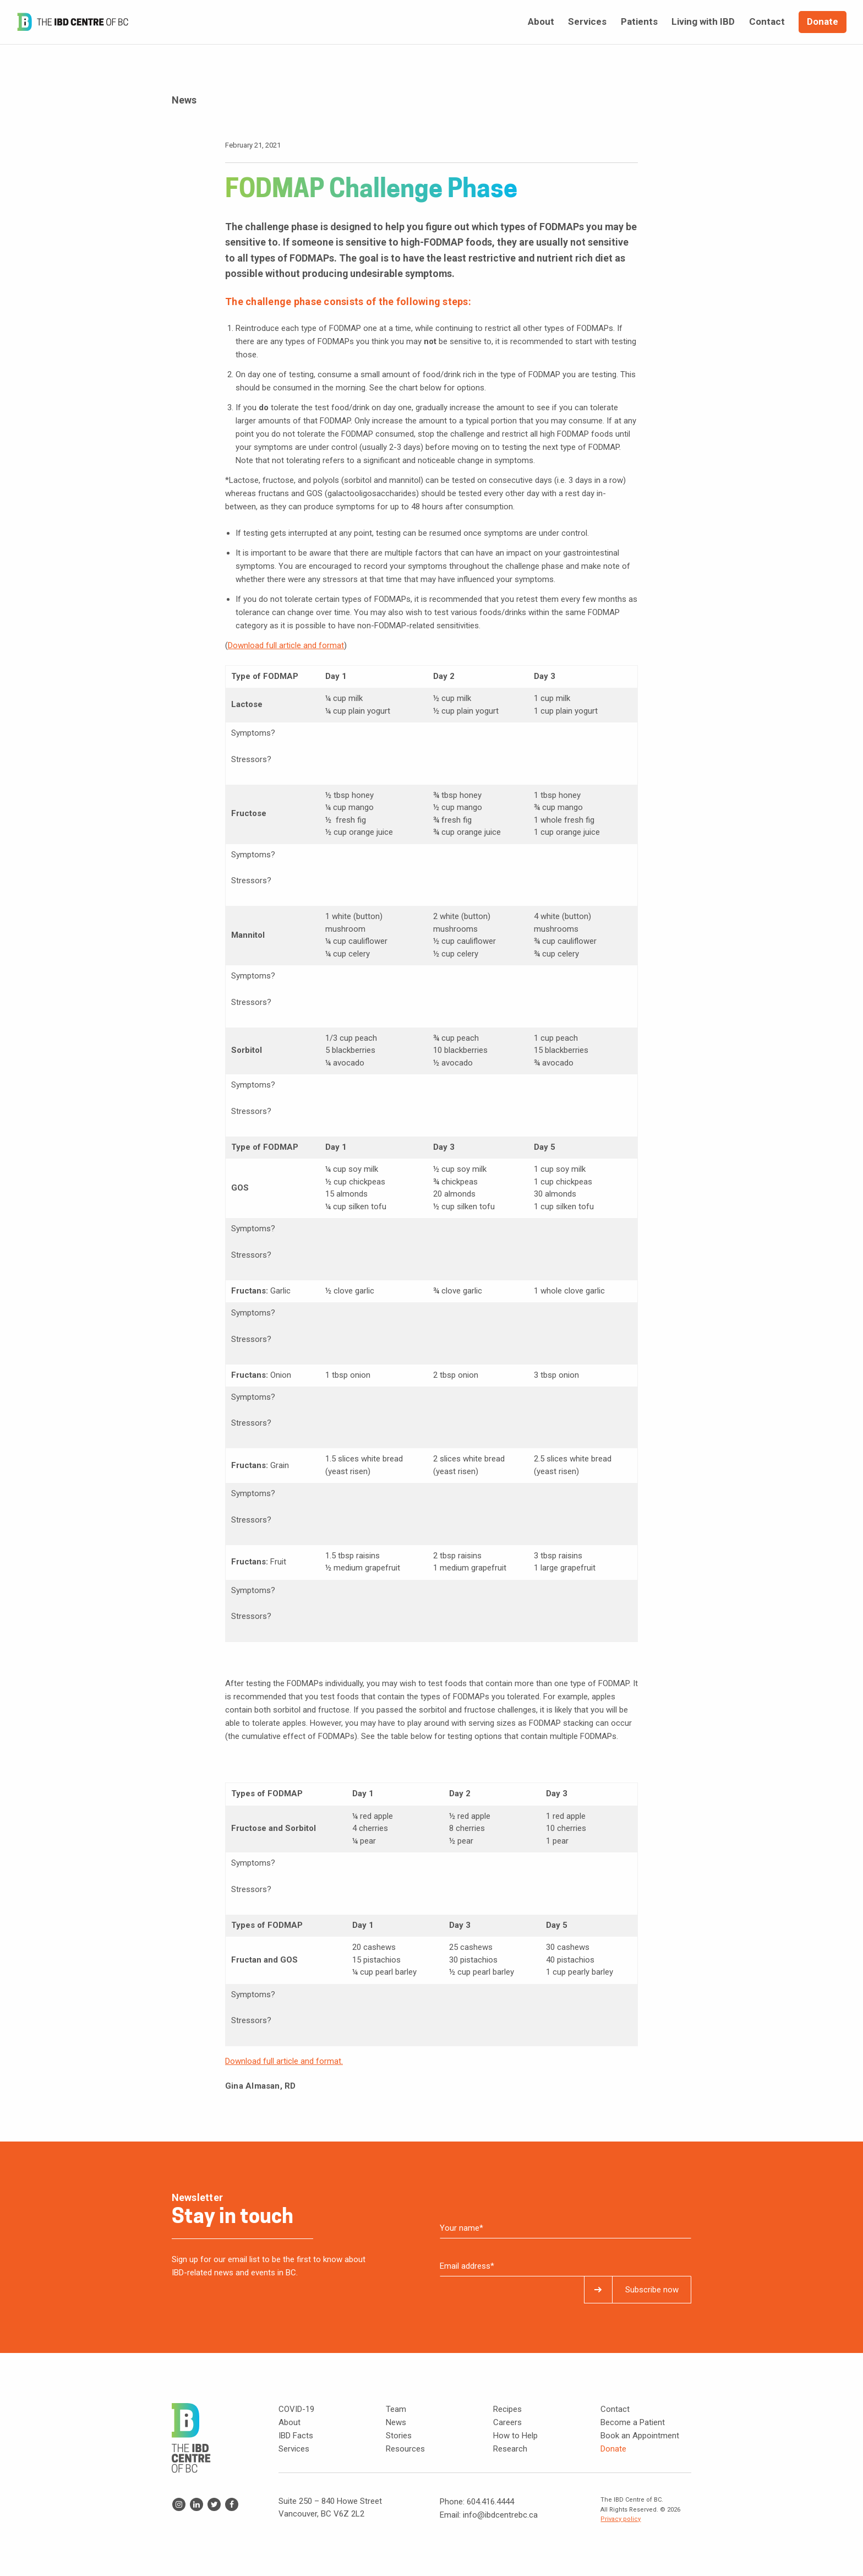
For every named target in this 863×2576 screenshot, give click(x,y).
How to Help (515, 2436)
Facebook (231, 2504)
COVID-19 (296, 2409)
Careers (507, 2422)
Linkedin (196, 2504)
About (289, 2422)
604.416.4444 (490, 2502)
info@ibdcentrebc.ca (500, 2515)
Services (293, 2449)
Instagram (178, 2504)
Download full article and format (286, 645)
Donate (613, 2449)
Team (396, 2409)
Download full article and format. (284, 2061)
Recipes (507, 2409)
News (396, 2422)
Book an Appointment (639, 2436)
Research (510, 2449)
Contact (615, 2409)
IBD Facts (295, 2436)
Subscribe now (652, 2290)
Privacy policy (620, 2519)
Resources (405, 2449)
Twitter (214, 2504)
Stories (399, 2436)
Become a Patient (632, 2422)
